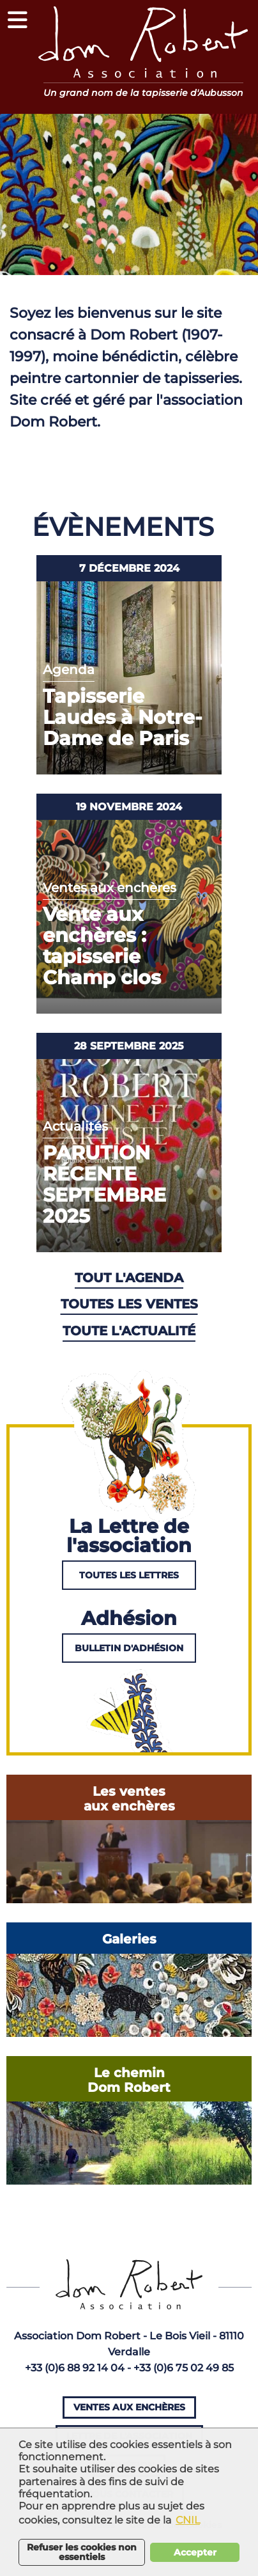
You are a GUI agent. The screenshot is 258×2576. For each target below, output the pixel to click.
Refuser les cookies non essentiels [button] (82, 2551)
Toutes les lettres (129, 1575)
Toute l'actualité (129, 1331)
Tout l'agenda (129, 1277)
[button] (17, 18)
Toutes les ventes (129, 1304)
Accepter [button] (195, 2552)
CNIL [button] (188, 2520)
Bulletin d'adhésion (129, 1648)
